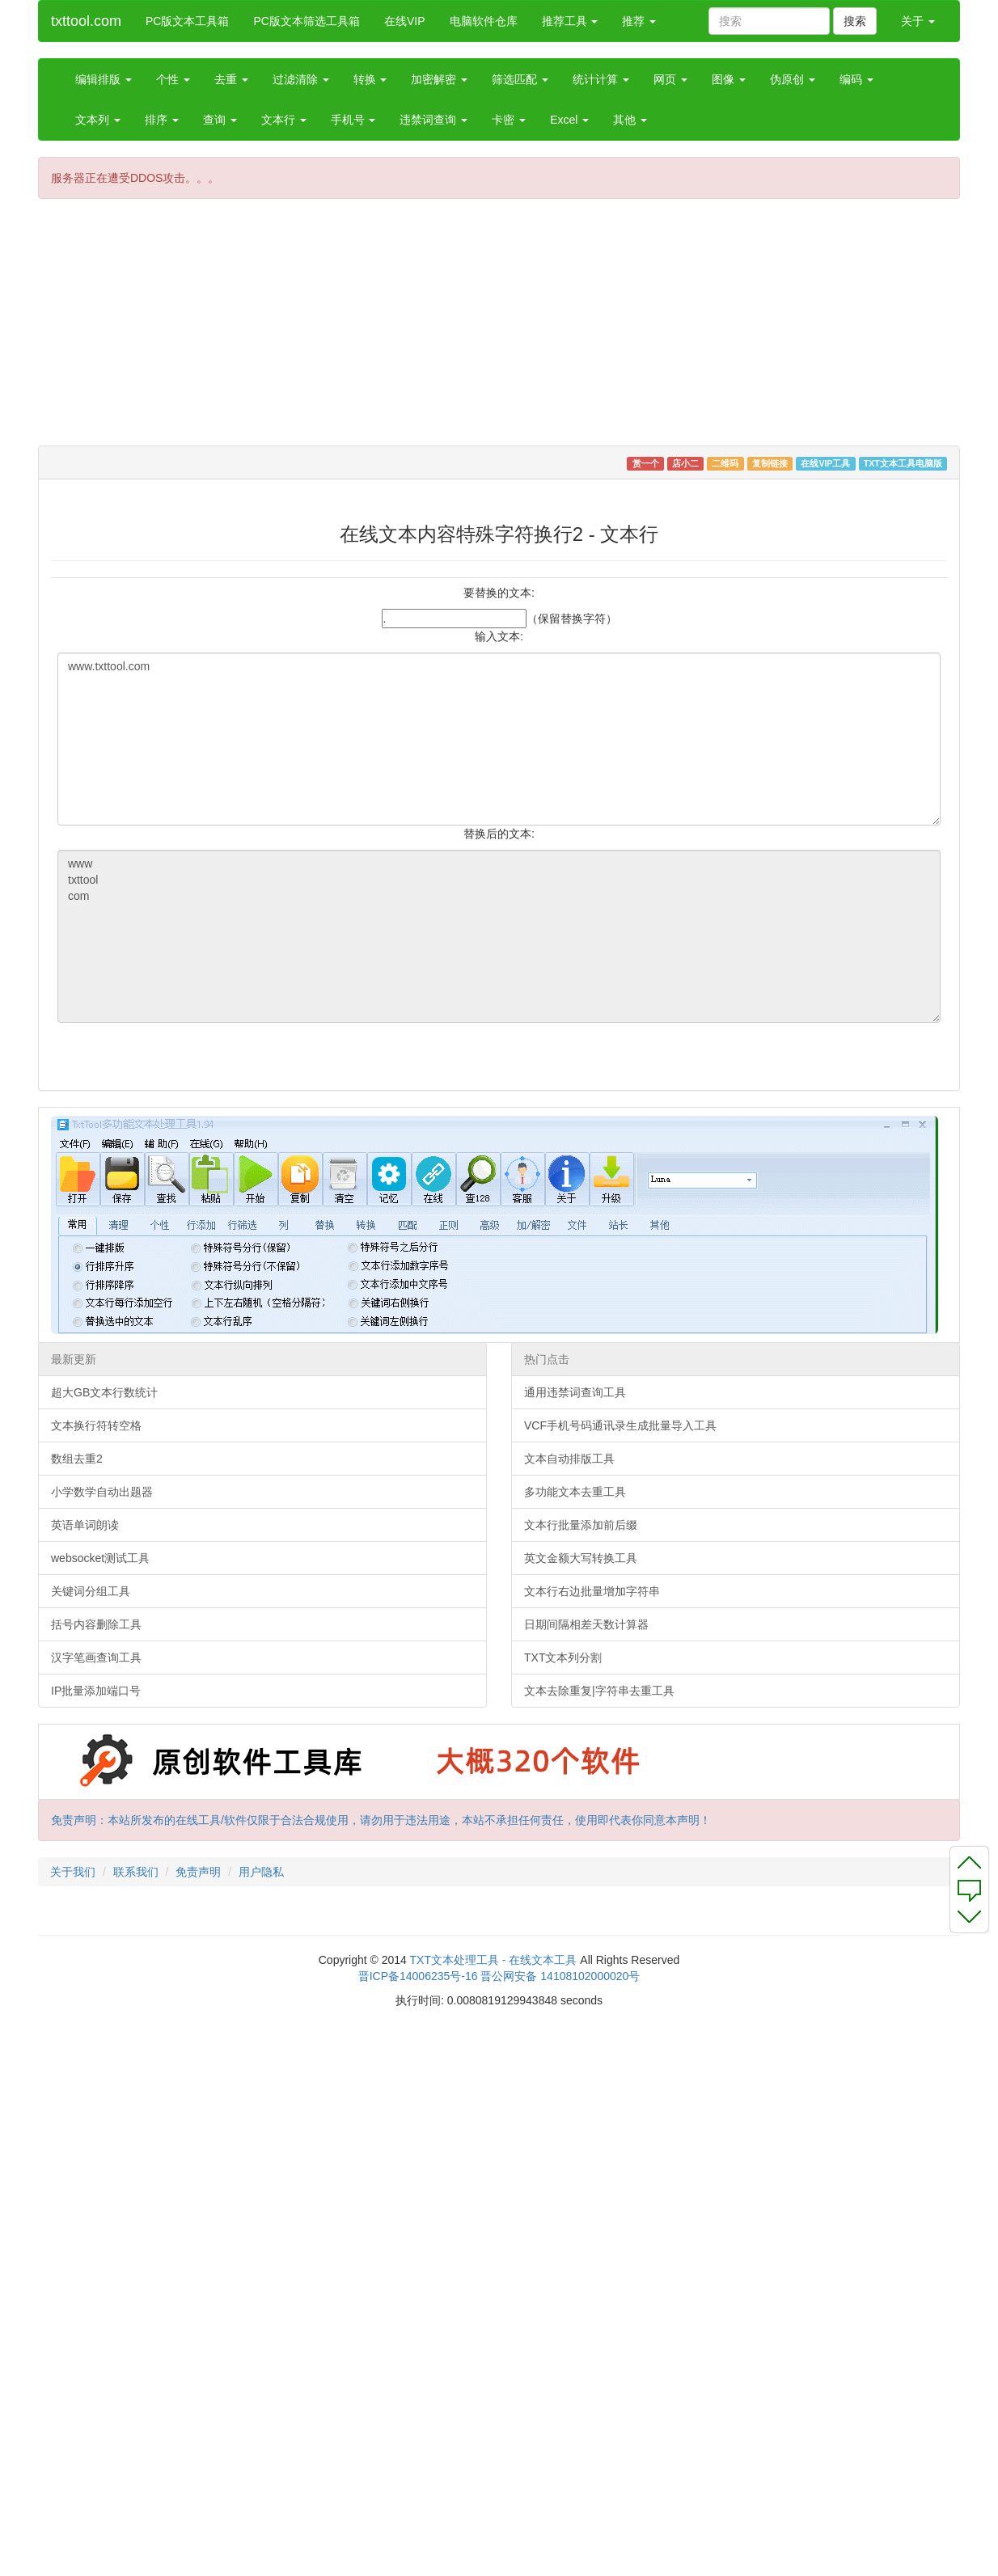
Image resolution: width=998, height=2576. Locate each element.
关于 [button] (918, 21)
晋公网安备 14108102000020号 (560, 1976)
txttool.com (86, 21)
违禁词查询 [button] (433, 119)
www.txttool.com (499, 739)
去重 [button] (231, 79)
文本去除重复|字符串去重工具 (599, 1690)
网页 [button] (670, 79)
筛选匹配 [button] (520, 79)
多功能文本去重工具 (575, 1491)
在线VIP (404, 21)
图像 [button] (729, 79)
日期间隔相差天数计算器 (586, 1624)
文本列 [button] (98, 119)
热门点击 (546, 1359)
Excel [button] (569, 119)
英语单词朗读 (85, 1524)
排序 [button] (162, 119)
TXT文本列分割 (563, 1657)
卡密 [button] (509, 119)
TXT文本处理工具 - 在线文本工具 (493, 1959)
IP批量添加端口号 (96, 1690)
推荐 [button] (639, 21)
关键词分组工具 (90, 1591)
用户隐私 (261, 1871)
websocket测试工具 (100, 1558)
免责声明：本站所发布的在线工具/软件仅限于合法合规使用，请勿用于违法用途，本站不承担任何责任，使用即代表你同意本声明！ (381, 1820)
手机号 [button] (353, 119)
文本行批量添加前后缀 (580, 1524)
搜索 (855, 21)
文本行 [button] (284, 119)
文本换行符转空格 (96, 1425)
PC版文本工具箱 (187, 21)
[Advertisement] (378, 328)
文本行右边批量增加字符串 (592, 1591)
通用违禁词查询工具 (575, 1392)
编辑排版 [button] (103, 79)
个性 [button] (173, 79)
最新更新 (73, 1359)
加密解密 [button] (439, 79)
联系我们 (136, 1871)
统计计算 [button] (601, 79)
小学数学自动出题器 (102, 1491)
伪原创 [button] (792, 79)
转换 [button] (370, 79)
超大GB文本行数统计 (104, 1392)
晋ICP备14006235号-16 (418, 1976)
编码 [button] (856, 79)
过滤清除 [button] (301, 79)
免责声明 (198, 1871)
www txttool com (499, 936)
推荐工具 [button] (570, 21)
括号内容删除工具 (96, 1624)
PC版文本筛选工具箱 (306, 21)
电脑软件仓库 (484, 21)
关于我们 (72, 1871)
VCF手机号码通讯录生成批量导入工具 (620, 1425)
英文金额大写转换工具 (580, 1558)
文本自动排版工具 (569, 1458)
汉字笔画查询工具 (96, 1657)
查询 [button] (220, 119)
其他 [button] (630, 119)
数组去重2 (77, 1458)
